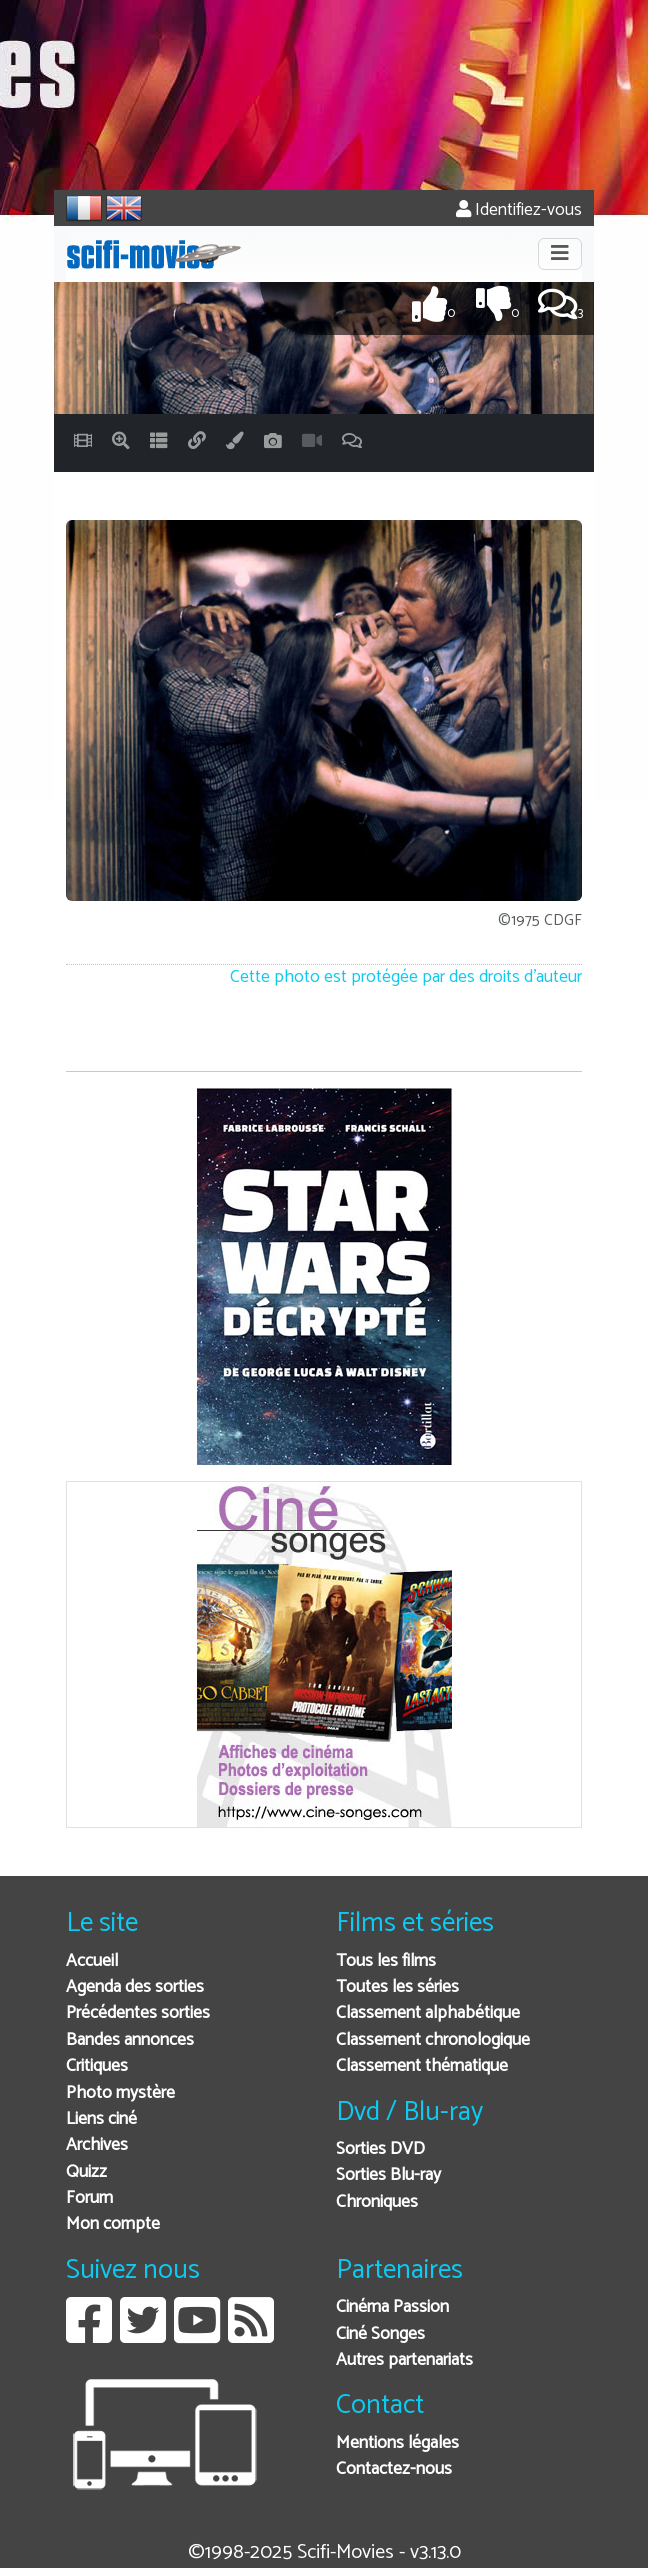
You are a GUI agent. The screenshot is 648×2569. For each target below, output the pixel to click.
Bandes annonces (130, 2040)
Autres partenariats (404, 2360)
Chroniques (377, 2202)
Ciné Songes (380, 2334)
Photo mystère (120, 2093)
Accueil (92, 1961)
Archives (97, 2145)
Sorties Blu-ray (388, 2175)
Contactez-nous (394, 2469)
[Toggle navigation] (560, 254)
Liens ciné (101, 2119)
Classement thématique (422, 2066)
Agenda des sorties (135, 1987)
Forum (89, 2198)
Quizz (86, 2172)
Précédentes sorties (138, 2013)
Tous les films (386, 1961)
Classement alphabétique (428, 2013)
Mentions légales (397, 2443)
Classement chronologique (433, 2040)
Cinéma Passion (392, 2307)
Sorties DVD (380, 2149)
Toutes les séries (397, 1987)
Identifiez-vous (519, 210)
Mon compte (113, 2224)
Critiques (97, 2066)
